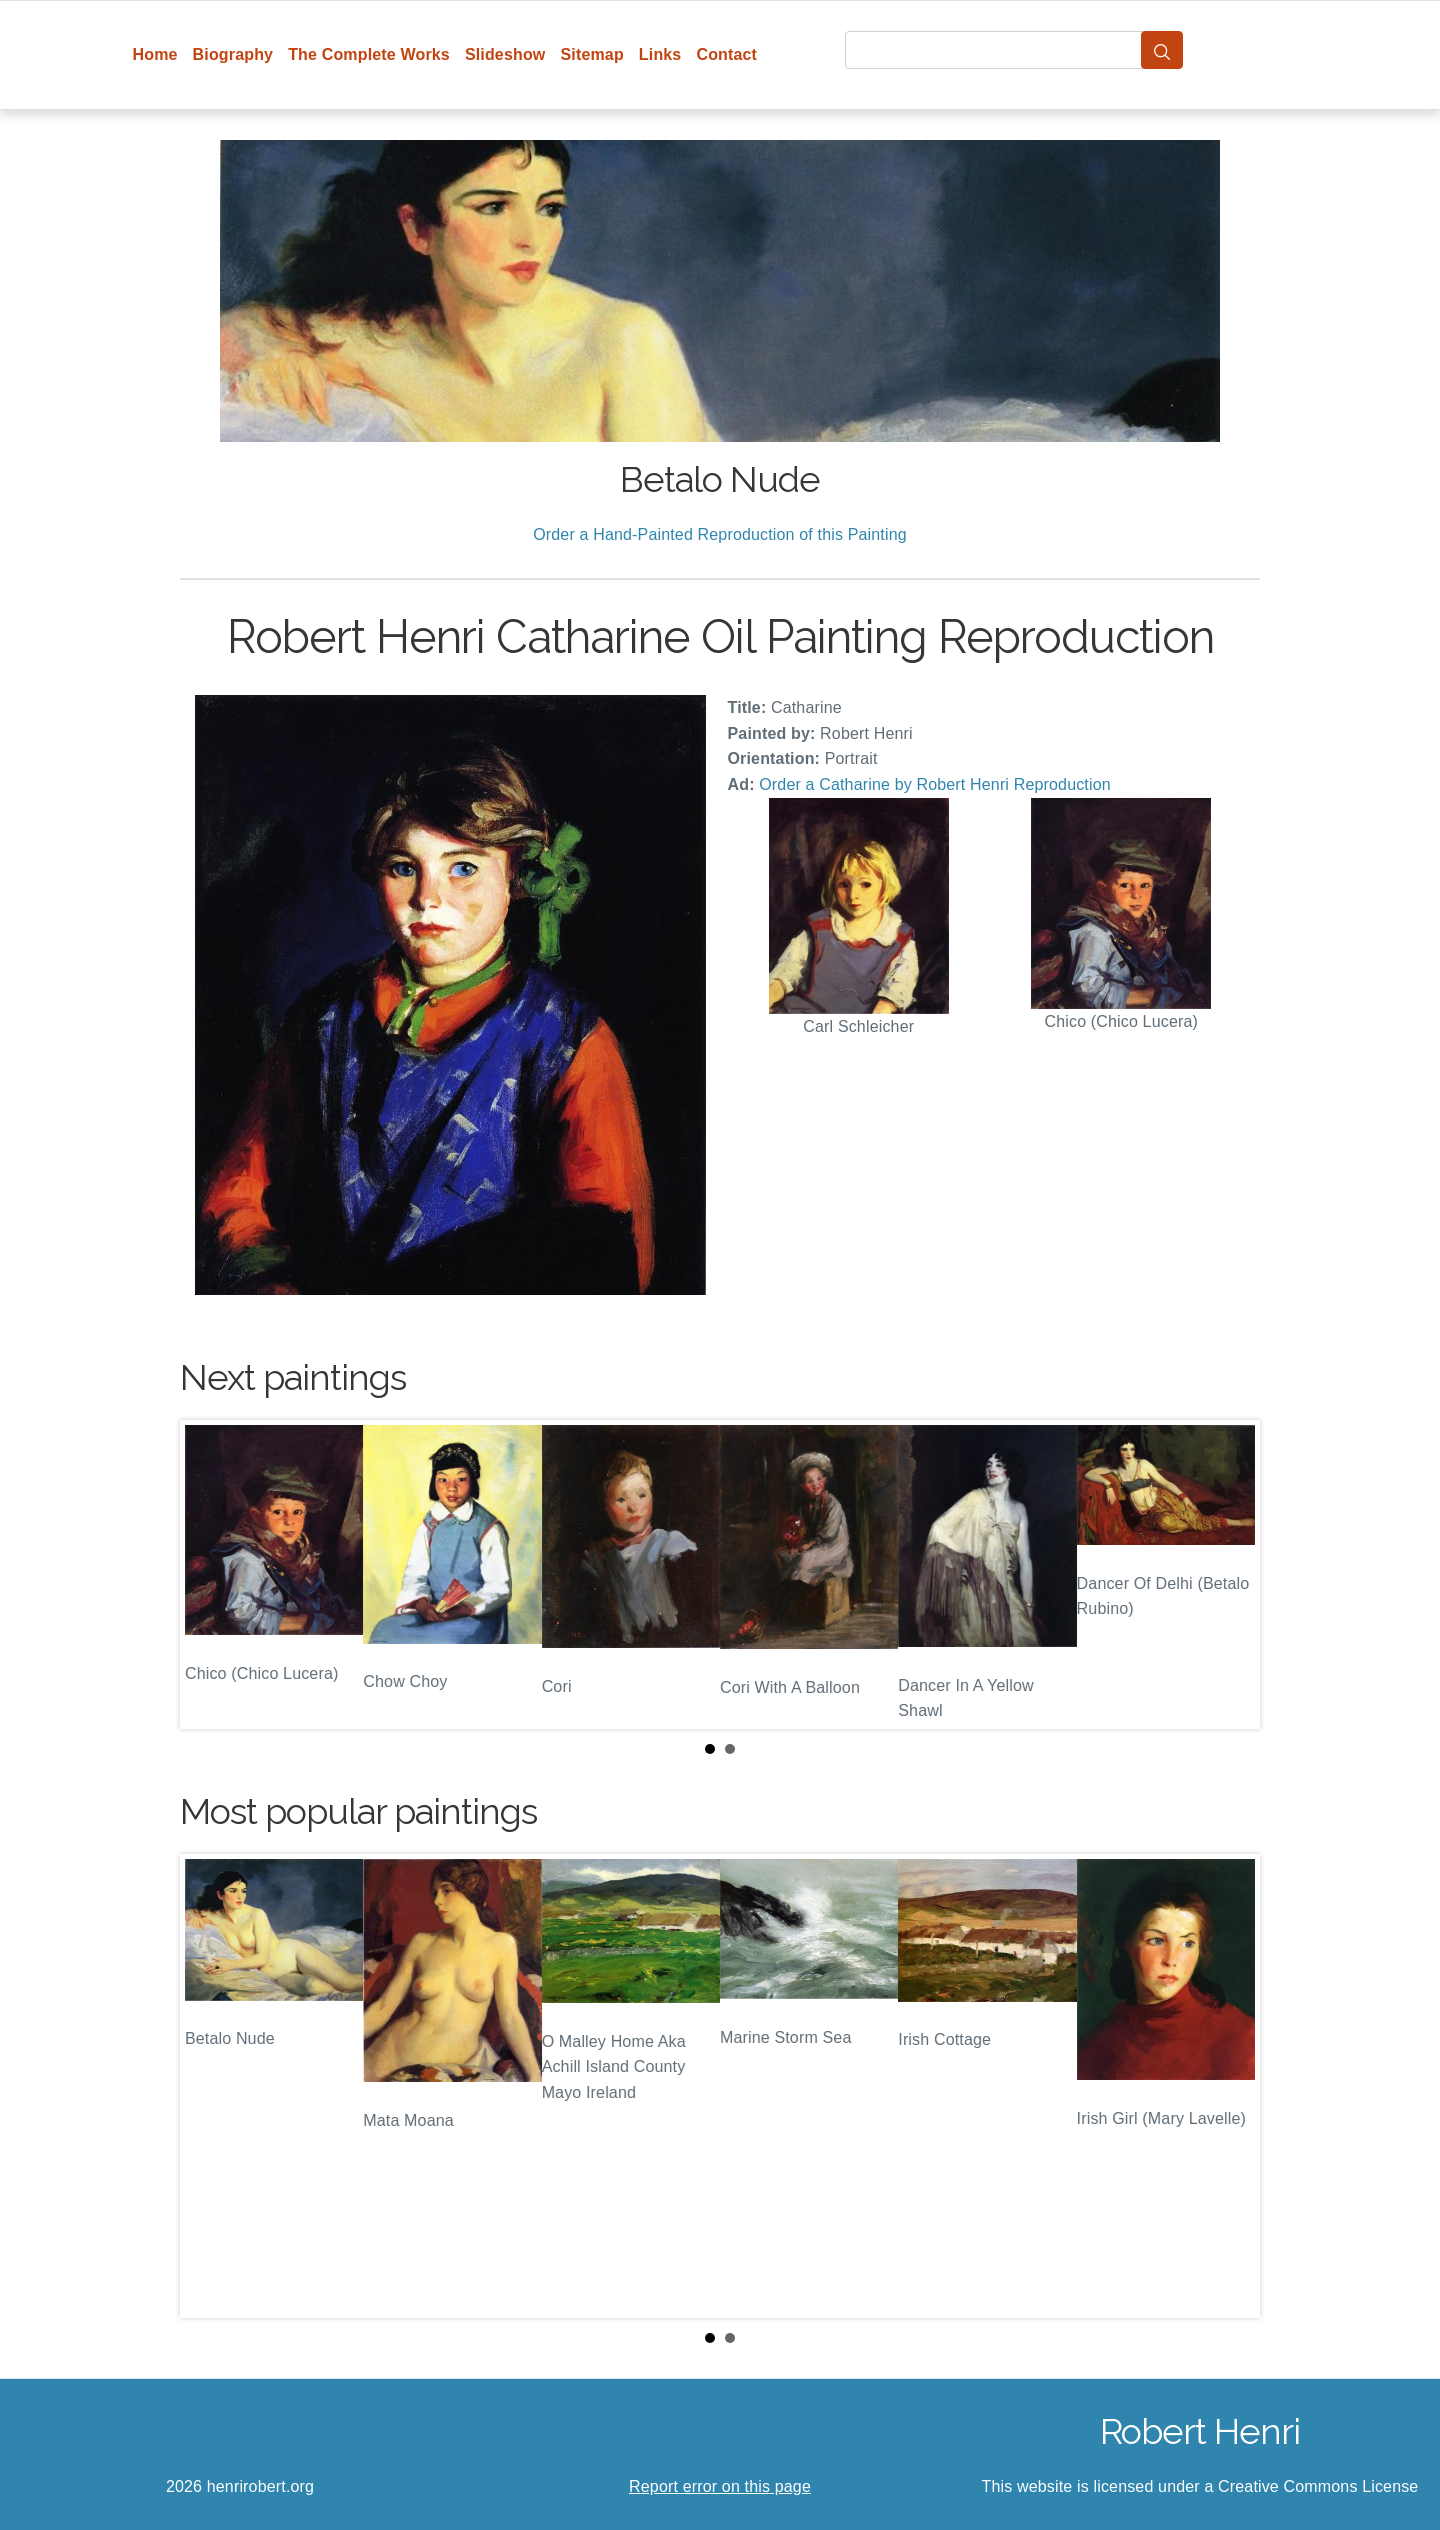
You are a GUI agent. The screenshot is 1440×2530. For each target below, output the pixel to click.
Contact (726, 54)
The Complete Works (369, 54)
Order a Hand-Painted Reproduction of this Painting (720, 534)
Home (155, 54)
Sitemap (591, 54)
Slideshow (505, 54)
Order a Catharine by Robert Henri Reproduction (935, 784)
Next (1229, 1575)
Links (660, 54)
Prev (211, 1575)
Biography (233, 54)
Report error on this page (720, 2486)
